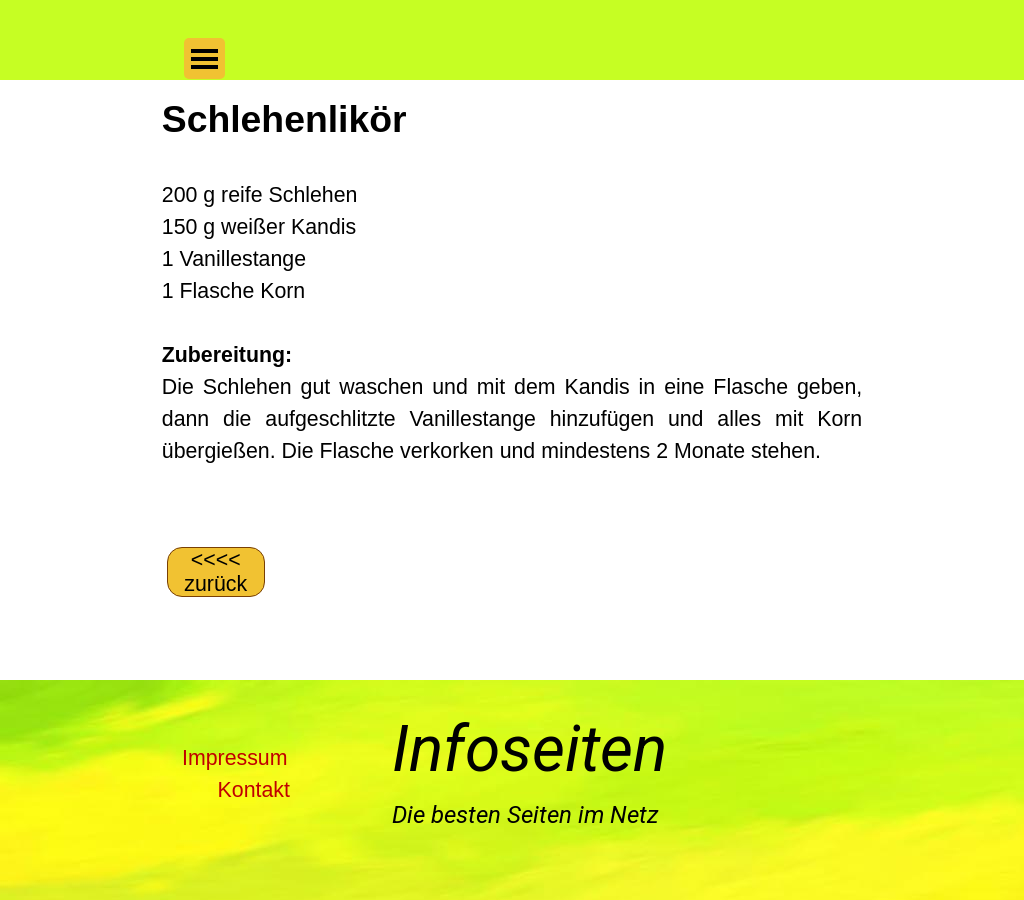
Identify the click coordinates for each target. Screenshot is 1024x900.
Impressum (234, 758)
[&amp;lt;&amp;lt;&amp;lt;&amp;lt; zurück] (216, 572)
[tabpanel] (512, 311)
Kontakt (254, 790)
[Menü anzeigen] (204, 58)
